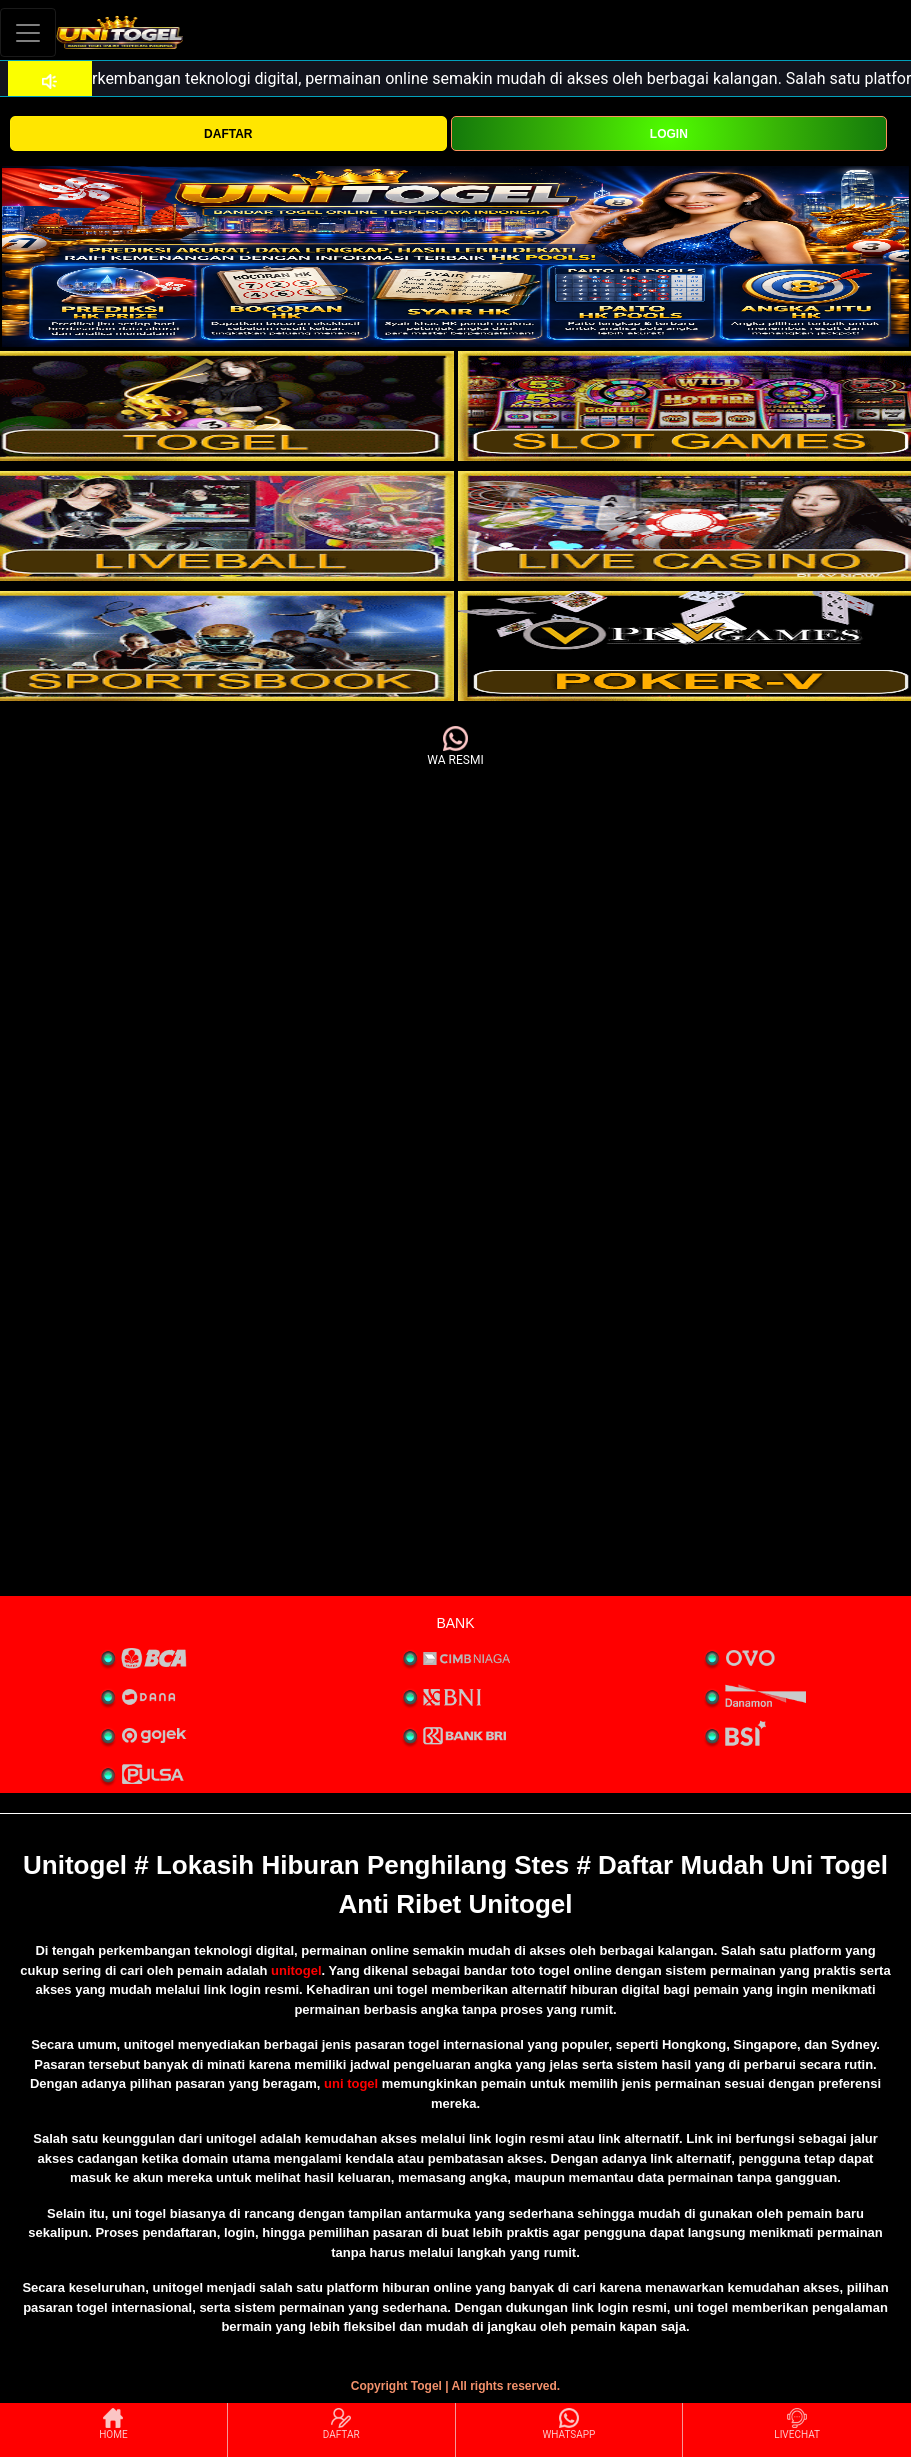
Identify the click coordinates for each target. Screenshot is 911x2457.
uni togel (351, 2083)
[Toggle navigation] (28, 32)
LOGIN (669, 134)
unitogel (296, 1970)
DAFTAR (228, 134)
